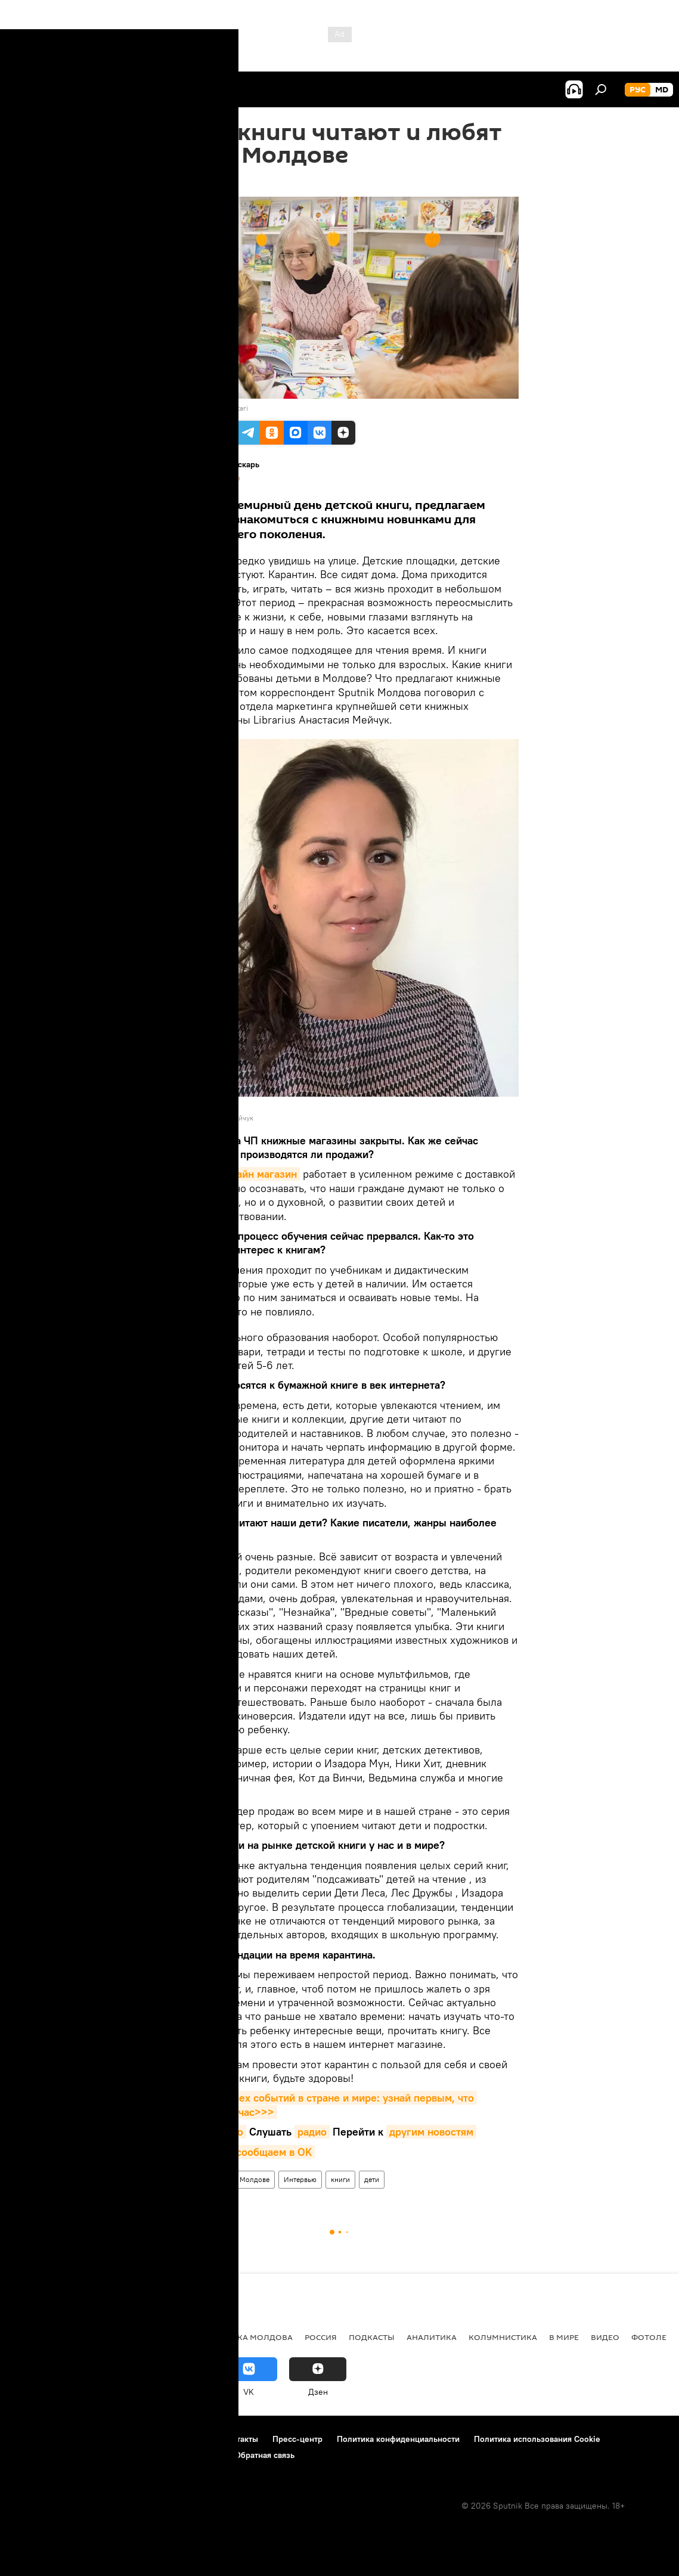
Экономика (97, 2337)
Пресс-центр (297, 2439)
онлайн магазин (258, 1174)
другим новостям (431, 2132)
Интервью (300, 2179)
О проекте (32, 2439)
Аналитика (432, 2337)
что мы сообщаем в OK (255, 2152)
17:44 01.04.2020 (193, 181)
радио (312, 2132)
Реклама (191, 2439)
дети (371, 2179)
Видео (605, 2337)
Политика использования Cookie (537, 2439)
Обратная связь (264, 2455)
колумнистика (503, 2337)
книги (340, 2179)
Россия (321, 2337)
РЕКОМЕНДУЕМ (192, 2179)
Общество (159, 2337)
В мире (564, 2337)
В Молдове (251, 2179)
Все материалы (217, 478)
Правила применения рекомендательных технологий (117, 2455)
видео (228, 2132)
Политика (35, 2337)
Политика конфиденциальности (398, 2439)
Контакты (240, 2439)
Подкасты (372, 2337)
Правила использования (113, 2439)
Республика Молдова (243, 2337)
